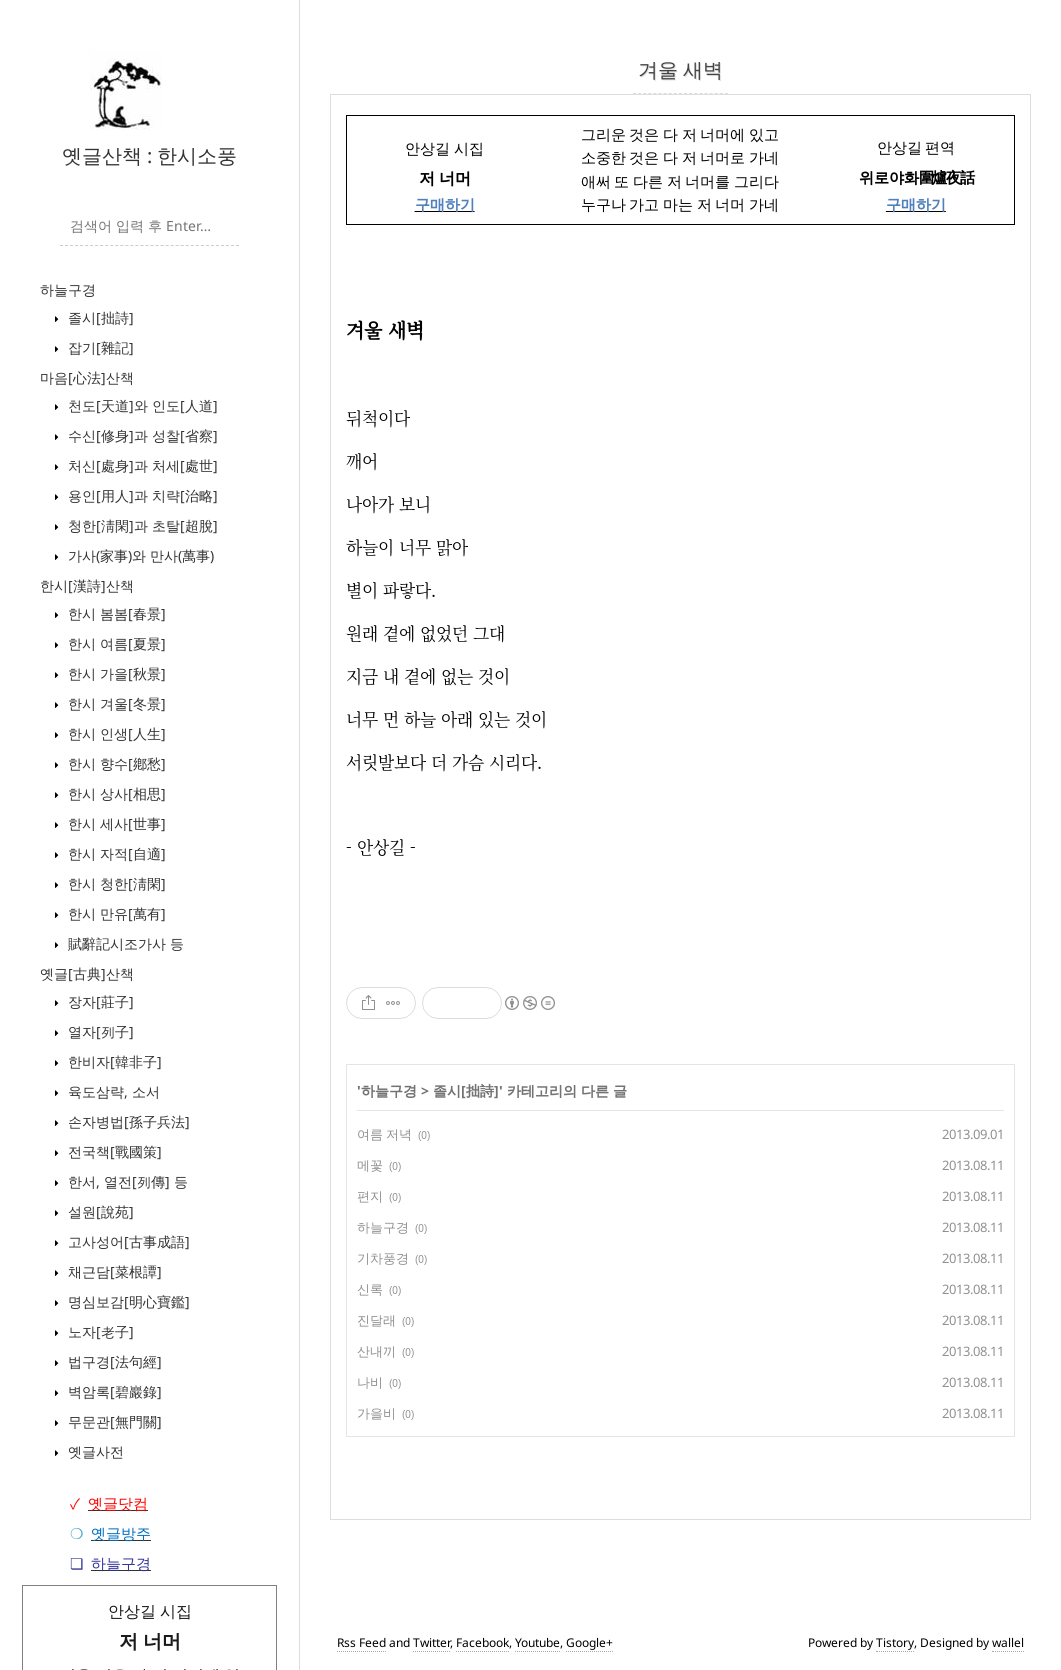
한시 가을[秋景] (115, 673)
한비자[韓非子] (113, 1061)
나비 (370, 1382)
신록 (370, 1289)
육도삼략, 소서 (112, 1091)
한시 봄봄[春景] (115, 613)
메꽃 (370, 1165)
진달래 (376, 1320)
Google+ (589, 1642)
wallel (1008, 1642)
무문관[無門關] (113, 1421)
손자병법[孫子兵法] (127, 1121)
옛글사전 (94, 1451)
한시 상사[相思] (115, 793)
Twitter (431, 1642)
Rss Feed (361, 1642)
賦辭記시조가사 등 (124, 943)
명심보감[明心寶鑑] (127, 1301)
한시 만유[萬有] (115, 913)
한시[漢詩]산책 (87, 585)
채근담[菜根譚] (113, 1271)
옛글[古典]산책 (87, 973)
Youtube (537, 1642)
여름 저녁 (384, 1134)
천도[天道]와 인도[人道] (141, 405)
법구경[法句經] (113, 1361)
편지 (370, 1196)
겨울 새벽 (680, 69)
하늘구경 (68, 289)
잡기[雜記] (99, 347)
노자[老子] (99, 1331)
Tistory (895, 1642)
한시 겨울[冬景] (115, 703)
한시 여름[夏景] (115, 643)
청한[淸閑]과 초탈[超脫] (141, 525)
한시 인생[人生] (115, 733)
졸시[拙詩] (99, 317)
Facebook (482, 1642)
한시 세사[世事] (115, 823)
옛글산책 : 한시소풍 (149, 155)
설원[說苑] (99, 1211)
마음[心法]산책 (87, 377)
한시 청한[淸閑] (115, 883)
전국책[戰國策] (113, 1151)
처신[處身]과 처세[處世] (141, 465)
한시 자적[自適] (115, 853)
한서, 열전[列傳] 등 (126, 1181)
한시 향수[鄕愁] (115, 763)
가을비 (376, 1413)
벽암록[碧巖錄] (113, 1391)
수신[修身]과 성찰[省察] (141, 435)
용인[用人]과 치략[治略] (141, 495)
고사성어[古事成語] (127, 1241)
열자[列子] (99, 1031)
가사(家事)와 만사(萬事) (139, 555)
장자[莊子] (99, 1001)
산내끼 (376, 1351)
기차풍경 (383, 1258)
